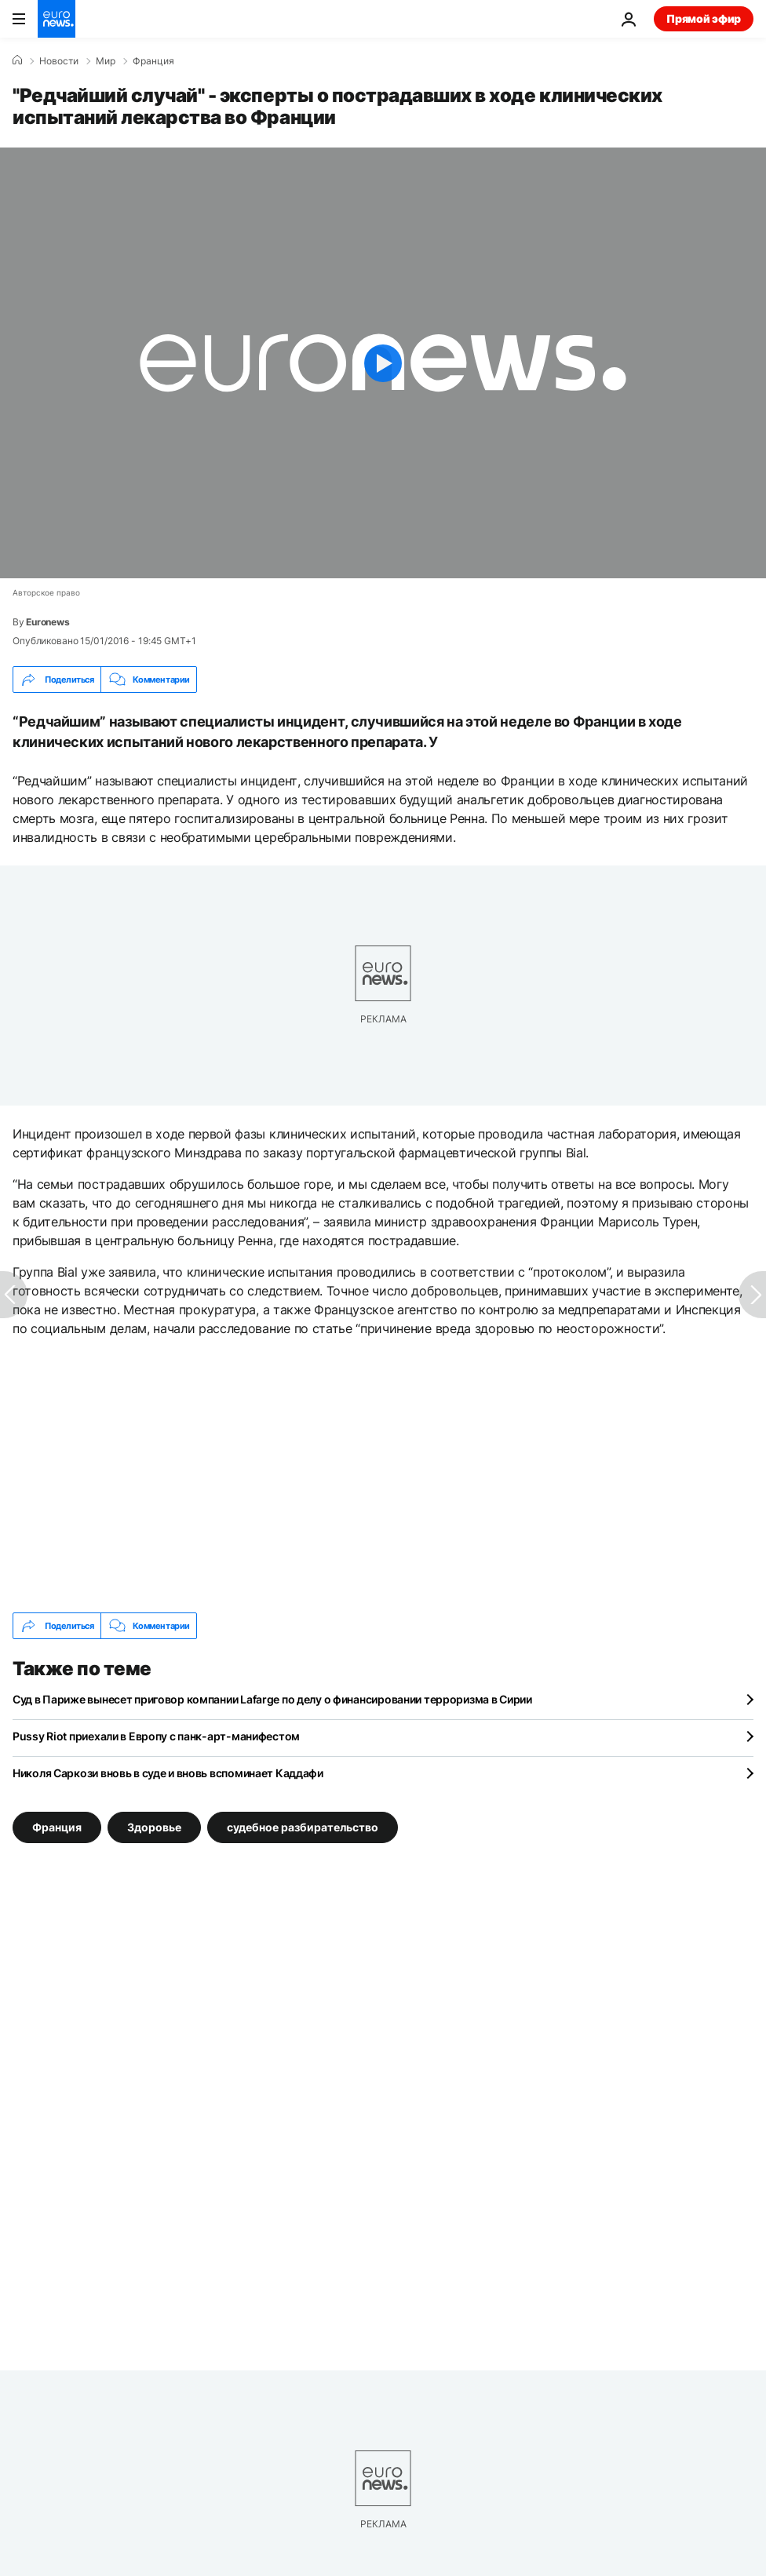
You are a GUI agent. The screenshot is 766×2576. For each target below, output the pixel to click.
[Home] (17, 60)
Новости (58, 61)
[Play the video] (383, 363)
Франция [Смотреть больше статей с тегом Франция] (57, 1827)
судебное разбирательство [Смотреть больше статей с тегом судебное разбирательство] (302, 1827)
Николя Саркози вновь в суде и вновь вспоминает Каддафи (168, 1773)
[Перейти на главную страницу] (56, 19)
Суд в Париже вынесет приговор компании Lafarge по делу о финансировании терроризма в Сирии (272, 1699)
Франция (153, 61)
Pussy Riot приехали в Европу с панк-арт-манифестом (156, 1736)
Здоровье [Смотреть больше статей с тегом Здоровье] (154, 1827)
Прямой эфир (703, 18)
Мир (105, 61)
